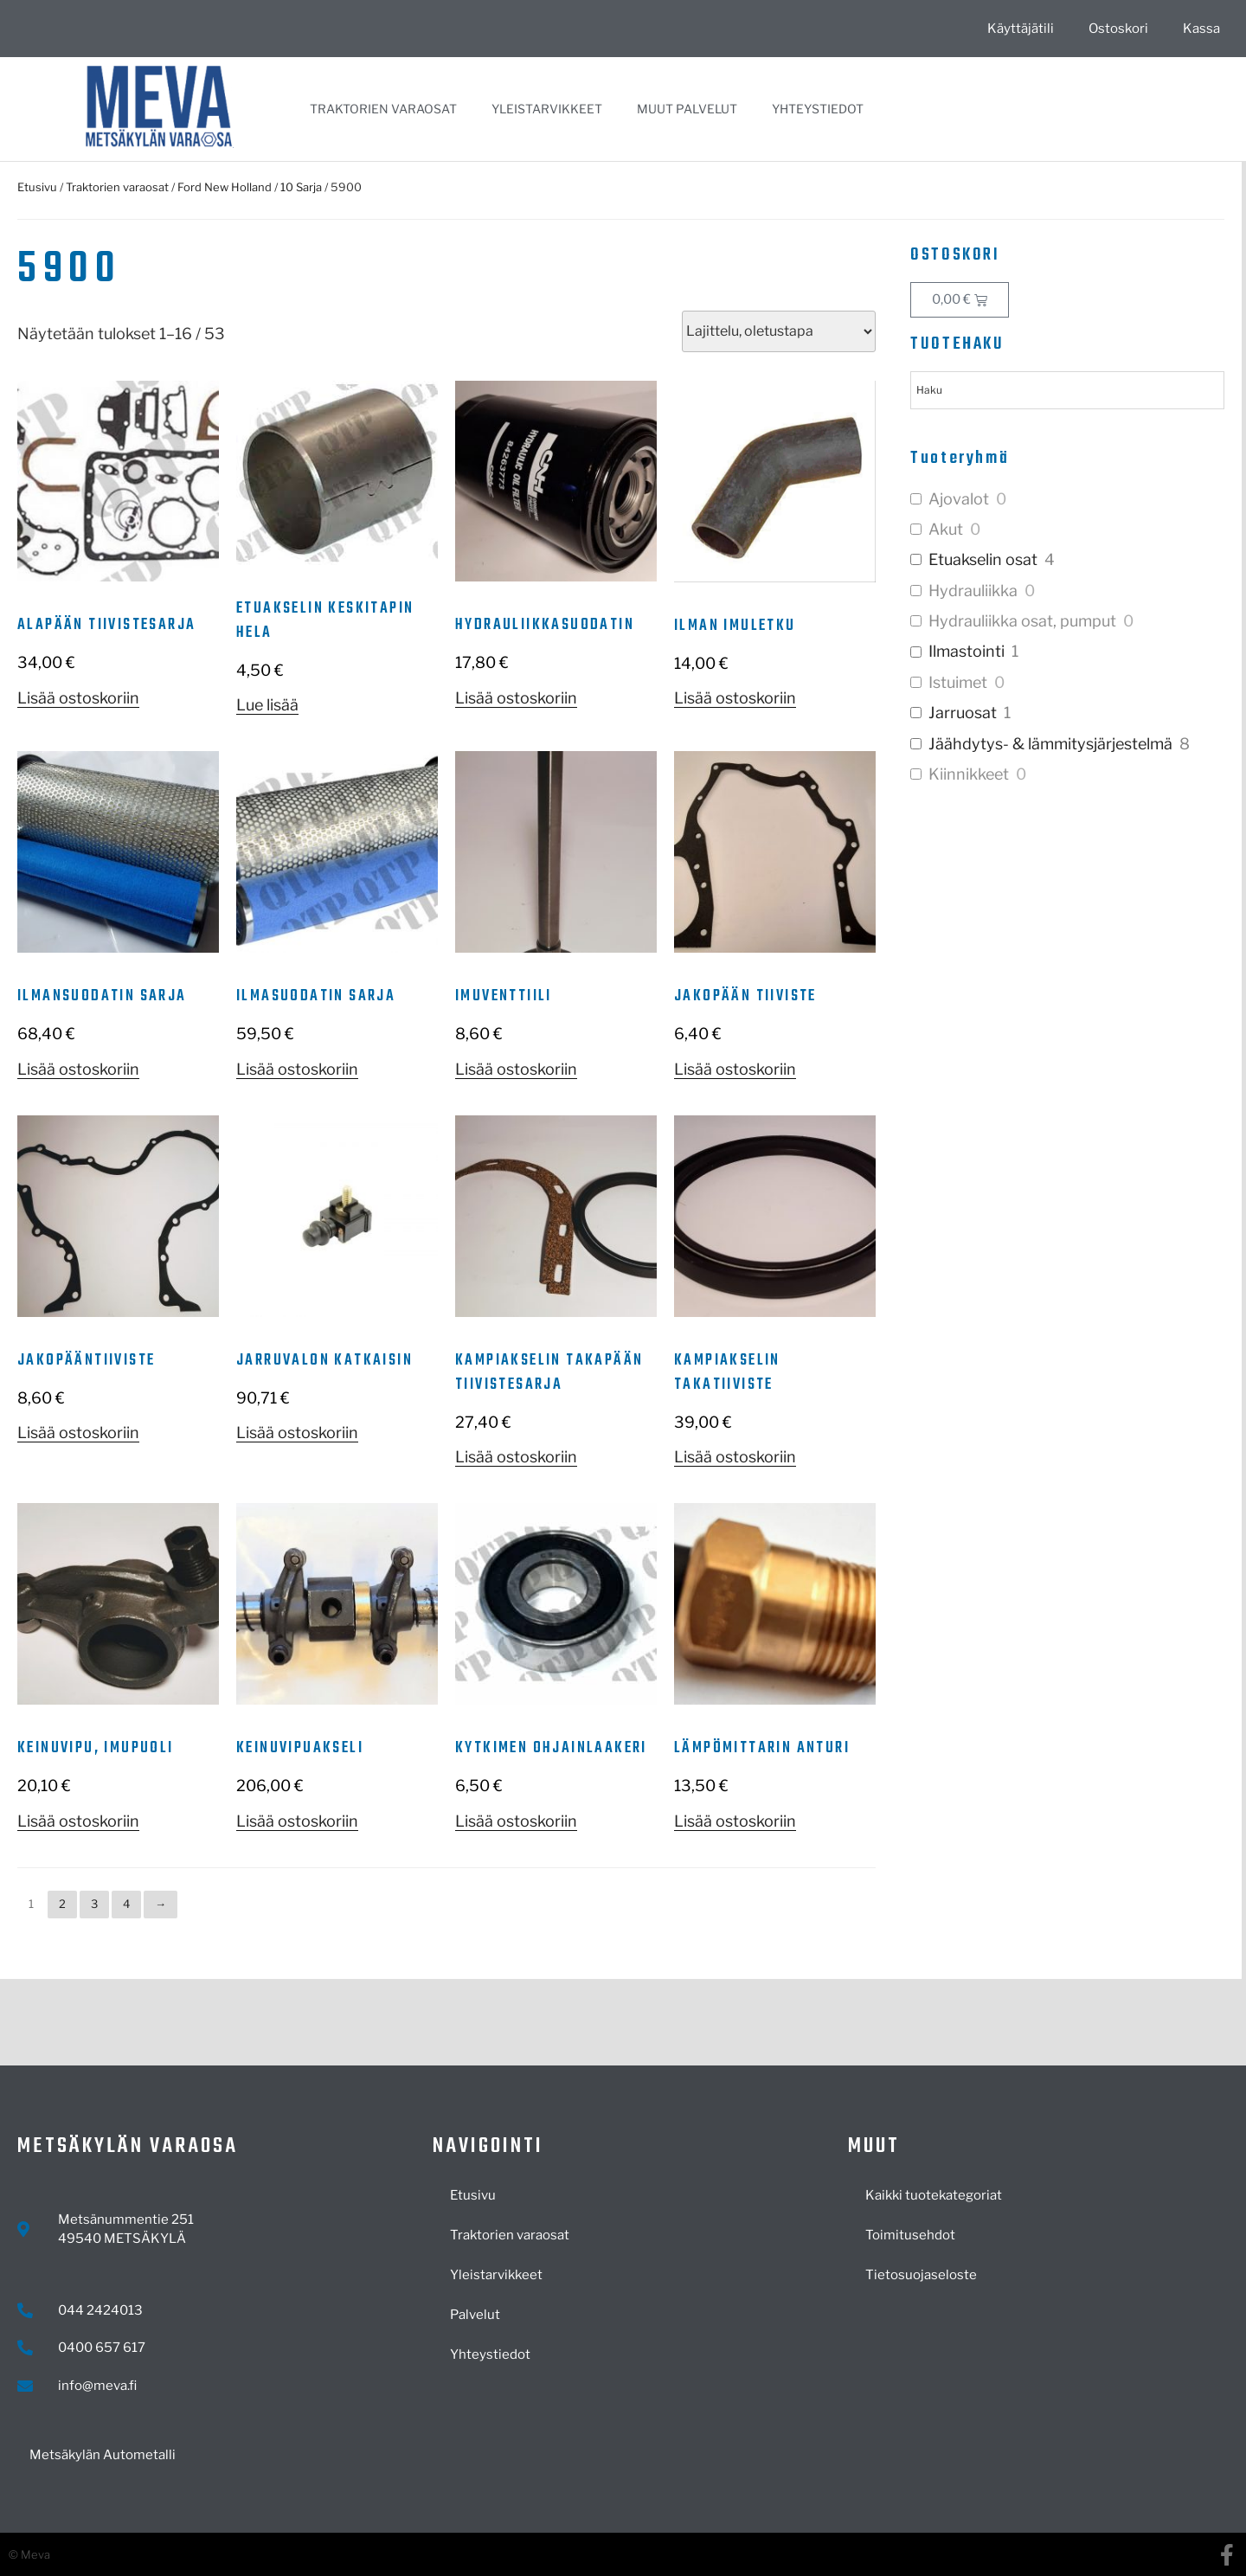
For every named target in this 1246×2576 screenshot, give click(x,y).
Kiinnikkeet (968, 774)
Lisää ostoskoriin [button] (78, 698)
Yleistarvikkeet (546, 108)
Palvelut (475, 2314)
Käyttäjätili (1020, 28)
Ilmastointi (966, 651)
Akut (945, 529)
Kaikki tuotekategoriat (933, 2195)
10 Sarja (301, 187)
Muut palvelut (687, 108)
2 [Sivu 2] (62, 1904)
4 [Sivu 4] (126, 1904)
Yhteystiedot (818, 108)
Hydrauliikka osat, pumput (1022, 621)
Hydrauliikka (973, 590)
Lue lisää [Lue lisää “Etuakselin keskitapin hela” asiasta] (267, 705)
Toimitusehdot (910, 2235)
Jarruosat (962, 712)
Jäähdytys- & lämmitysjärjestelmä (1050, 744)
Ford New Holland (224, 187)
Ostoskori (1118, 28)
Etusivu (37, 187)
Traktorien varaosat (383, 108)
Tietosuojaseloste (921, 2275)
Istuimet (957, 682)
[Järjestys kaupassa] (779, 331)
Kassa (1201, 28)
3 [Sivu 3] (94, 1904)
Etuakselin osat (982, 559)
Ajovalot (958, 499)
